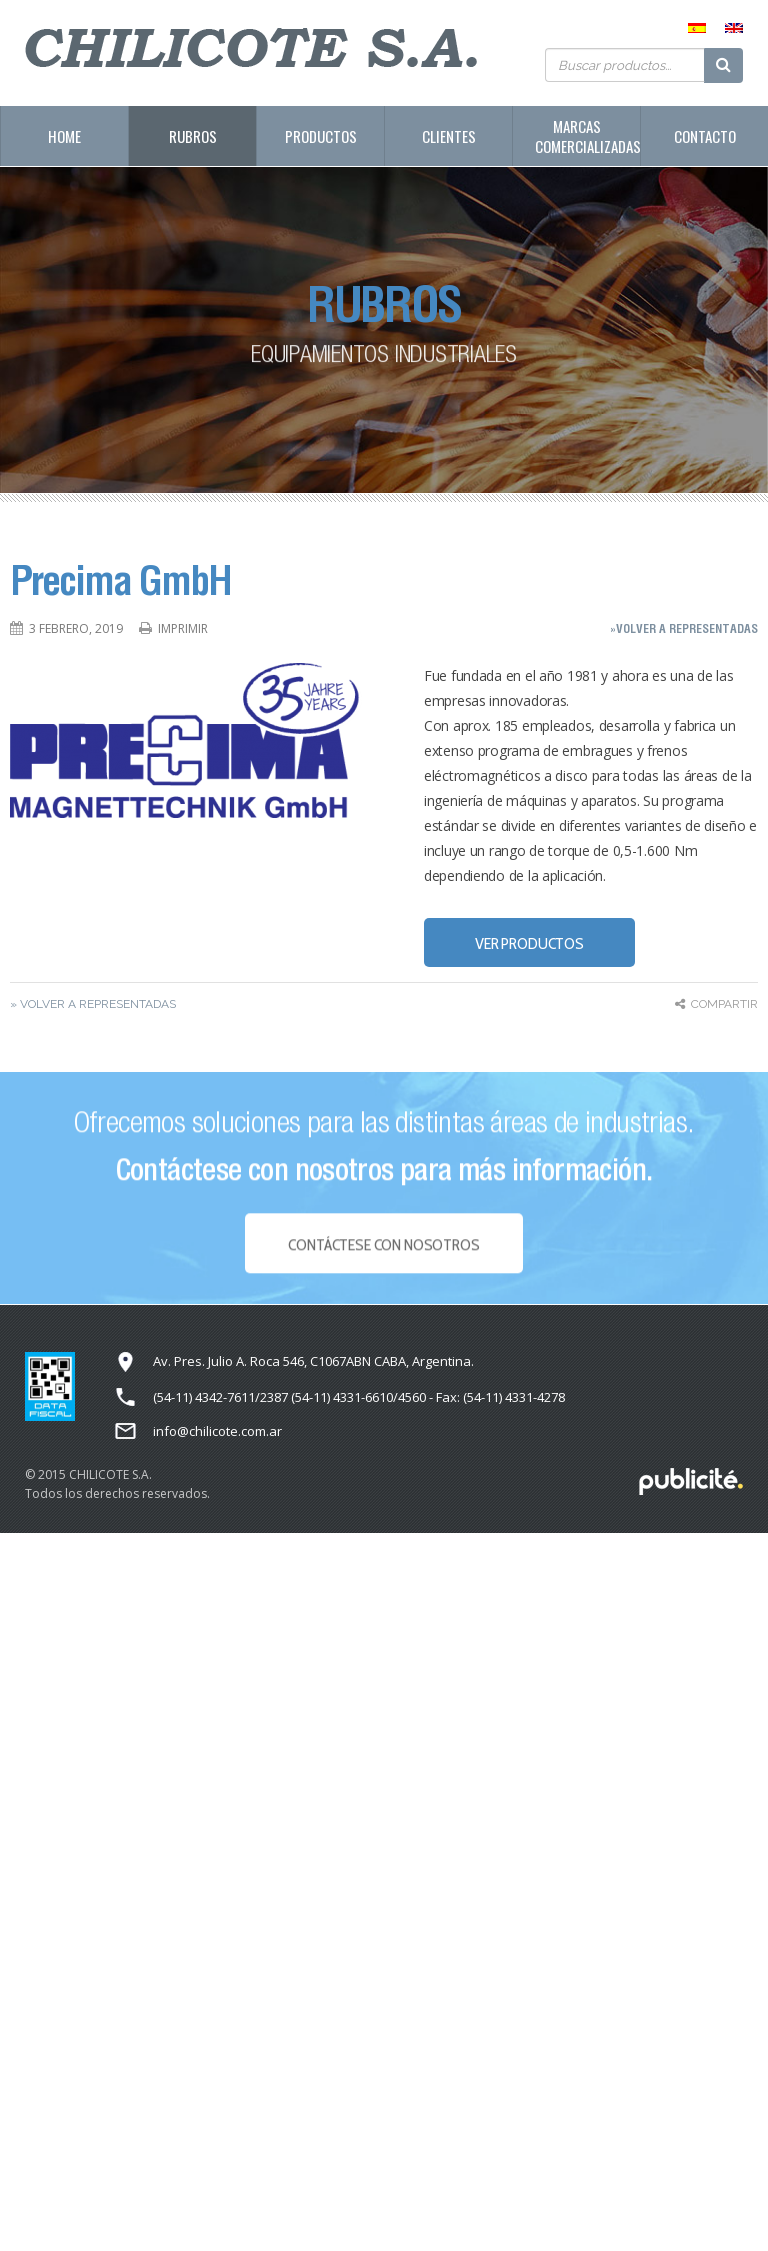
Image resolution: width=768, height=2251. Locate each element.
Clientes (449, 136)
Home (64, 136)
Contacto (705, 136)
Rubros (193, 136)
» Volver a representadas (93, 1004)
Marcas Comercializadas (587, 136)
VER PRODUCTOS (529, 943)
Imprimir (183, 628)
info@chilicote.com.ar (217, 1431)
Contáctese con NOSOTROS (383, 1253)
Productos (321, 136)
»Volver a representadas (684, 628)
